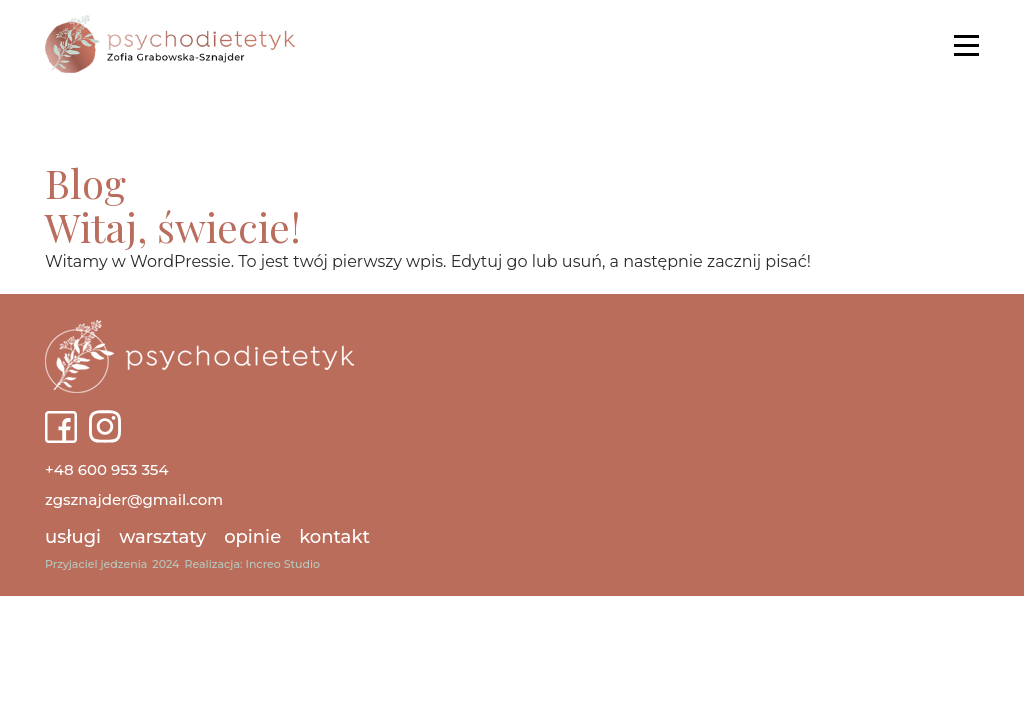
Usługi (73, 537)
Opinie (252, 537)
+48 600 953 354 (107, 469)
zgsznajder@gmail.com (134, 499)
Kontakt (334, 537)
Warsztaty (162, 537)
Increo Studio (282, 564)
